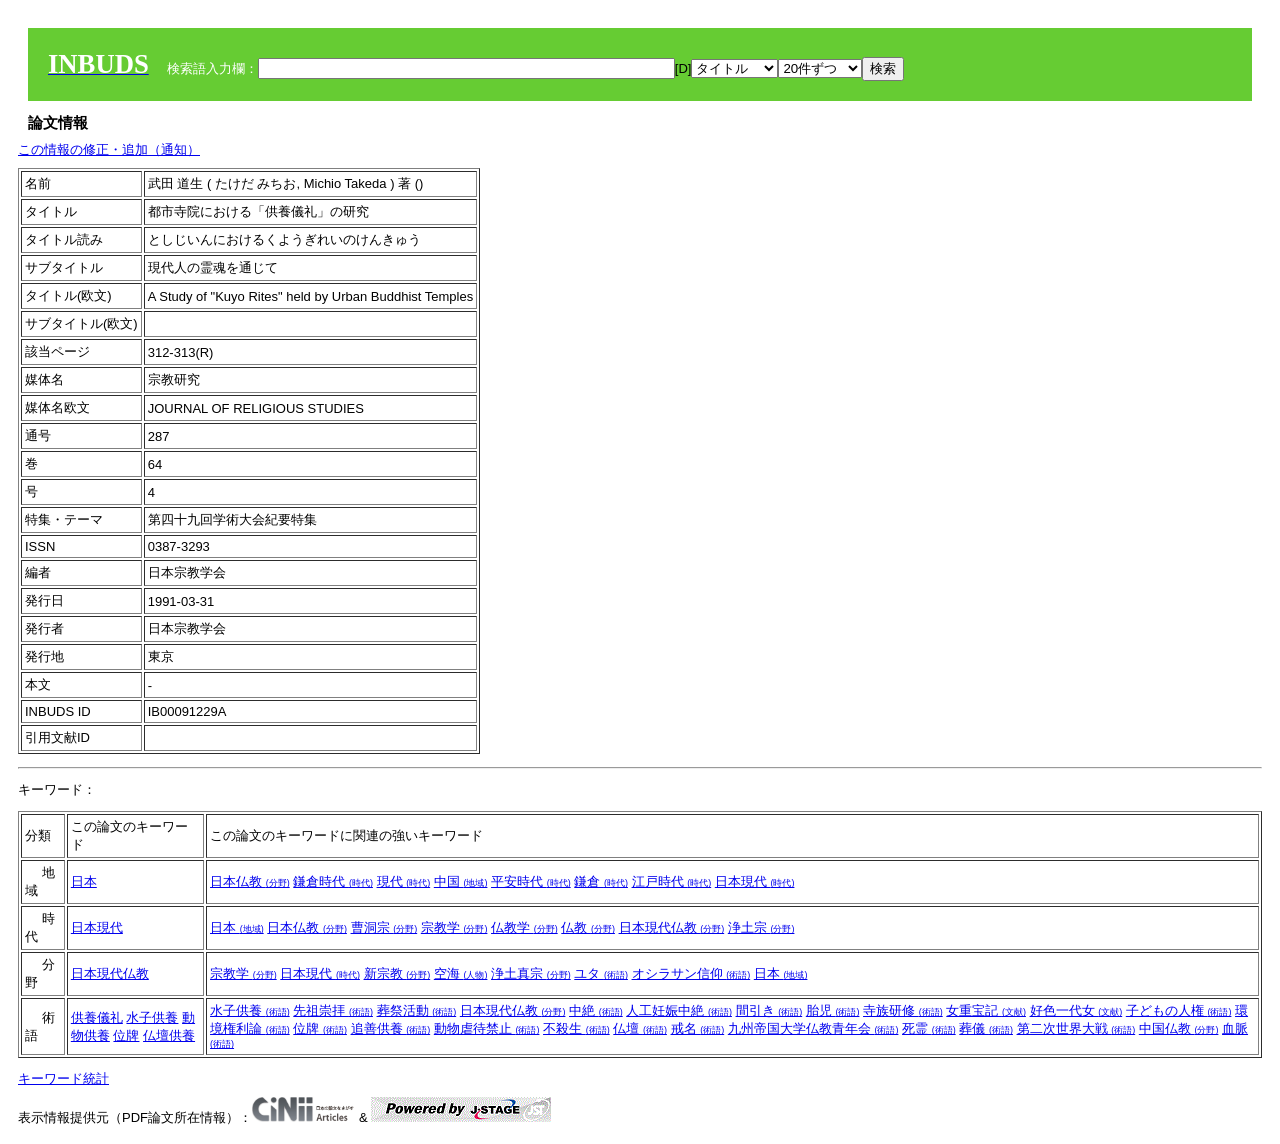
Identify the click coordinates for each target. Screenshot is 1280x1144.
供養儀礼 (97, 1017)
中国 (461, 881)
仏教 (588, 927)
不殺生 (576, 1028)
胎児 (833, 1010)
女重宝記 (986, 1010)
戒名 (698, 1028)
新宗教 (397, 973)
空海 (461, 973)
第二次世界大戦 (1076, 1028)
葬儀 (986, 1028)
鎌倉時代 (333, 881)
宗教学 (454, 927)
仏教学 (524, 927)
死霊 (929, 1028)
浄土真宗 (531, 973)
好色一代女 (1076, 1010)
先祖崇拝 (333, 1010)
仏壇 (640, 1028)
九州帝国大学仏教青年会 (813, 1028)
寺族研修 (903, 1010)
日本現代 (755, 881)
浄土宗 (761, 927)
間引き (769, 1010)
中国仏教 (1179, 1028)
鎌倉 (601, 881)
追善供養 (391, 1028)
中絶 (596, 1010)
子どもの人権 (1179, 1010)
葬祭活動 (417, 1010)
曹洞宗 (384, 927)
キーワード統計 (63, 1078)
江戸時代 (672, 881)
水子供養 (152, 1017)
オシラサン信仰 (691, 973)
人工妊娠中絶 (679, 1010)
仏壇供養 (169, 1035)
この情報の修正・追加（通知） (109, 149)
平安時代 (531, 881)
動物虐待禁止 (487, 1028)
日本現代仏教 (672, 927)
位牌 (126, 1035)
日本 (84, 881)
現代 (404, 881)
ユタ (601, 973)
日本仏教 (250, 881)
